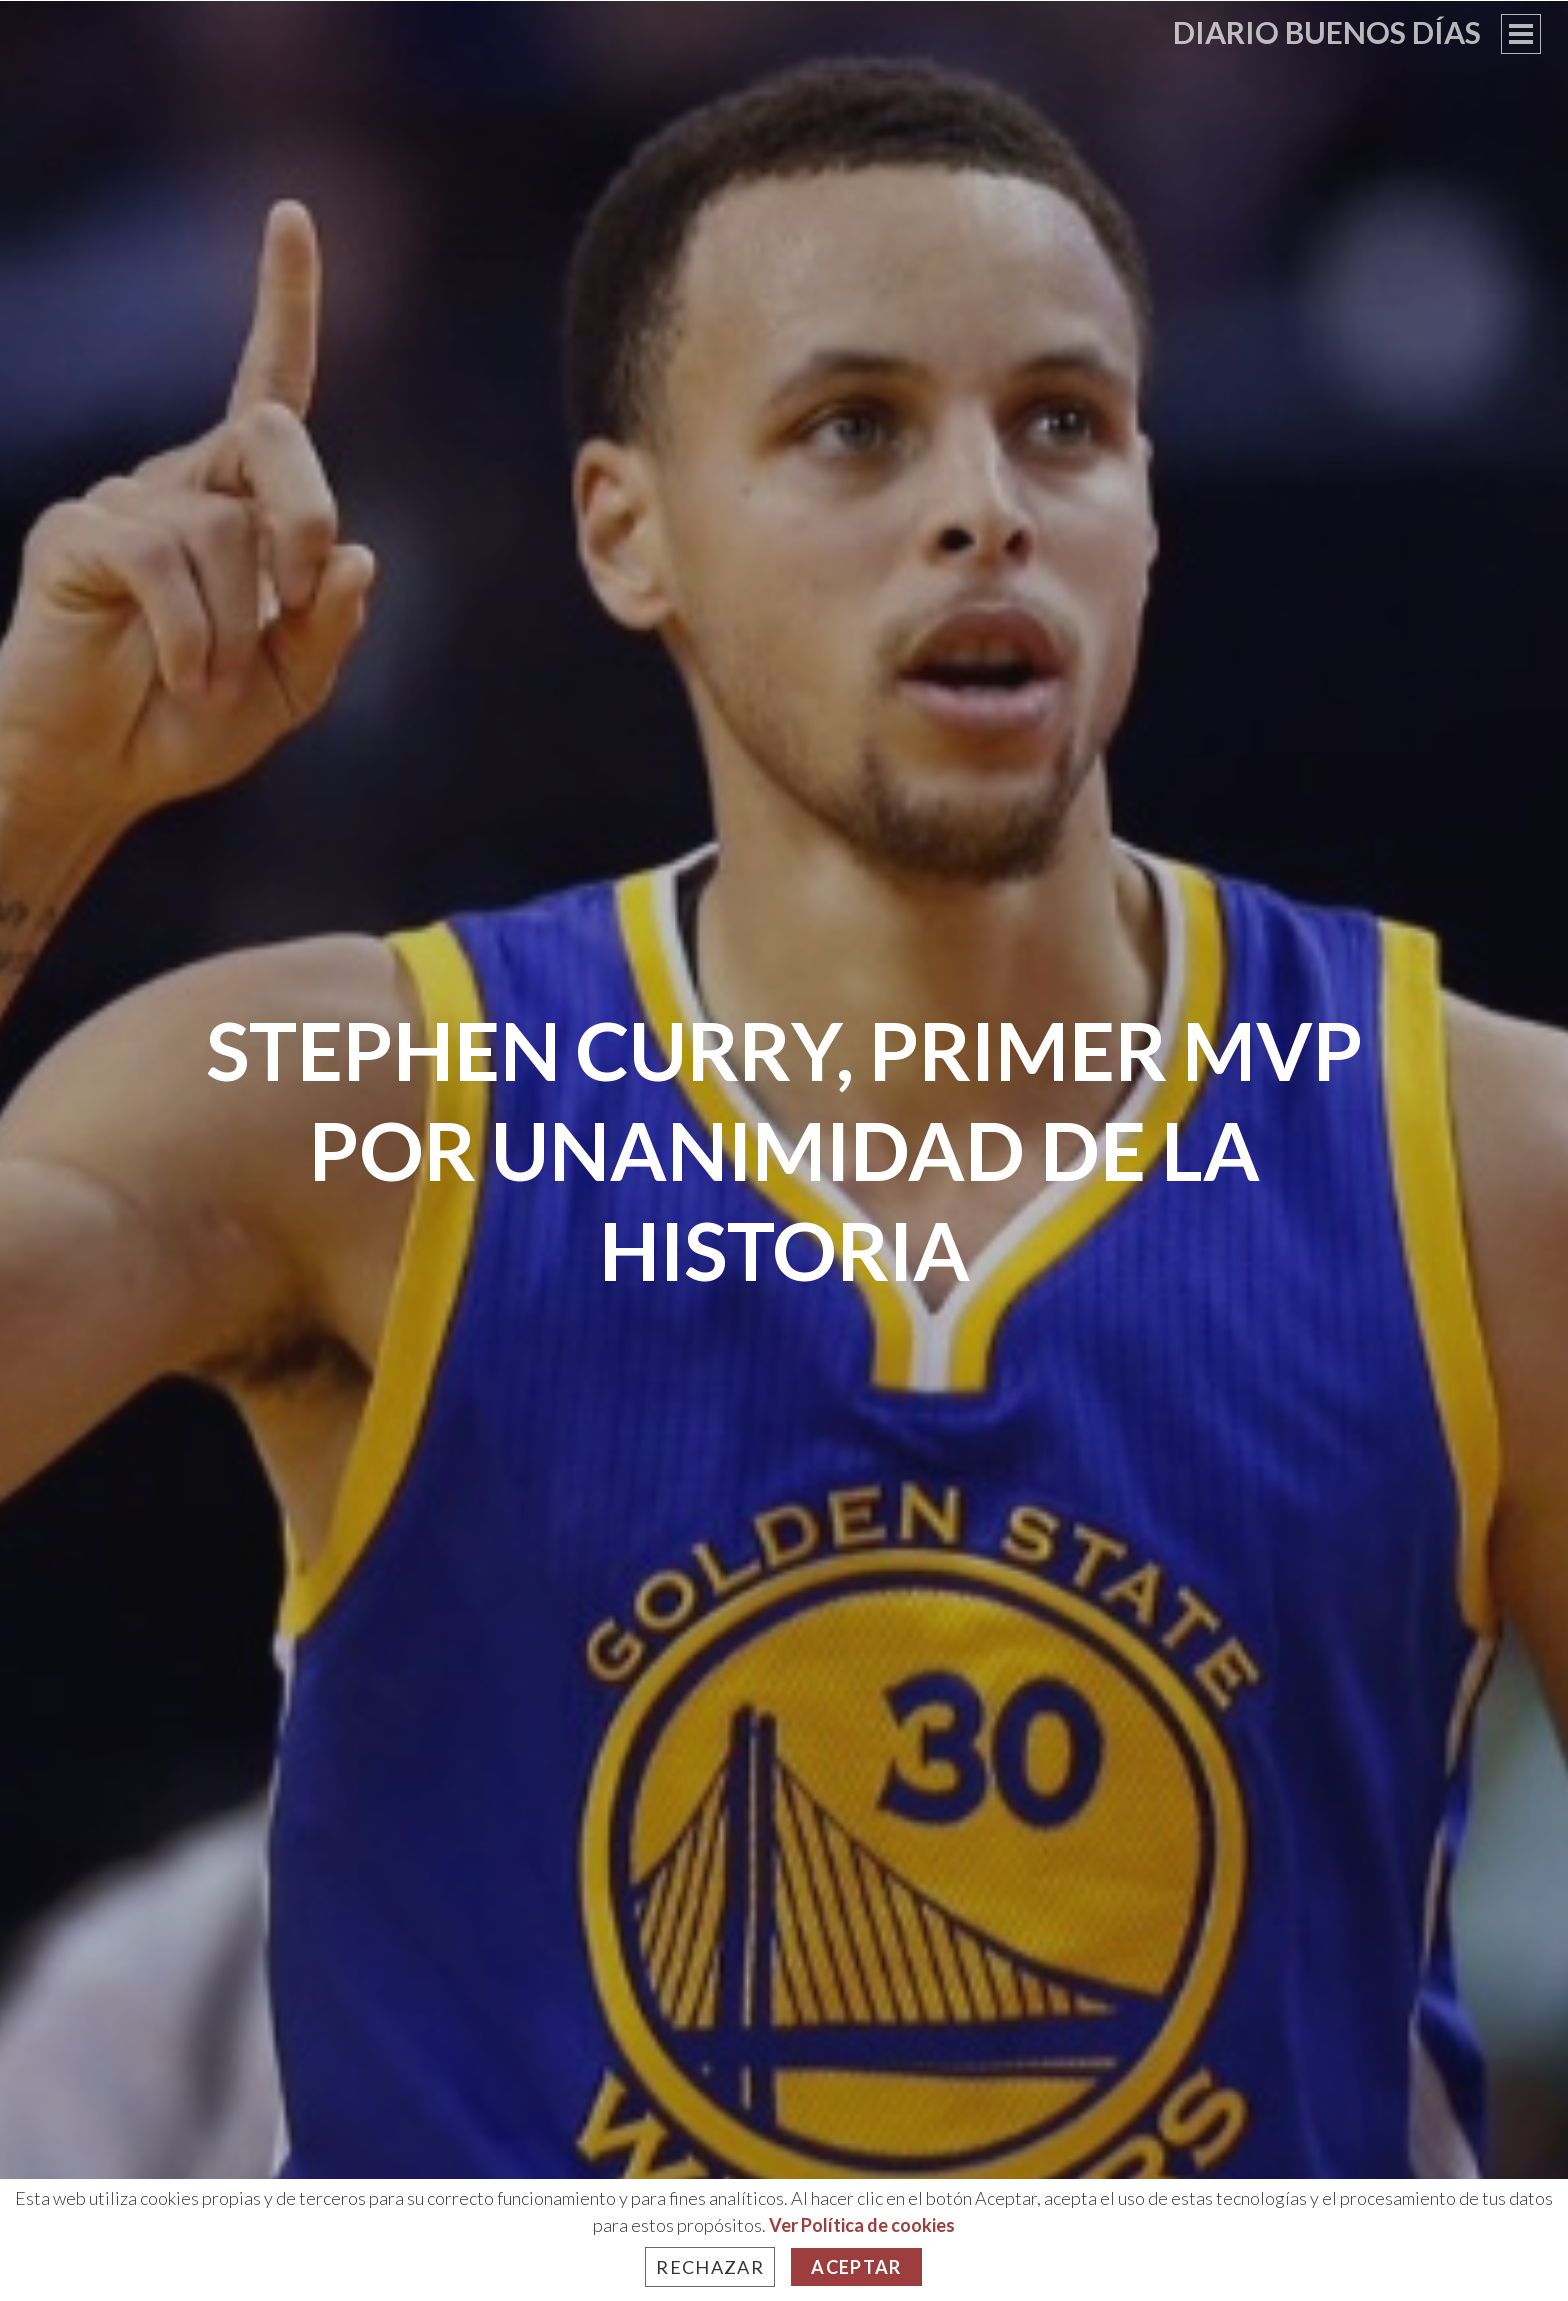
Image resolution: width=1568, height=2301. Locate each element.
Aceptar (856, 2267)
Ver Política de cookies (862, 2225)
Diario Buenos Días (1327, 32)
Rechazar (710, 2267)
